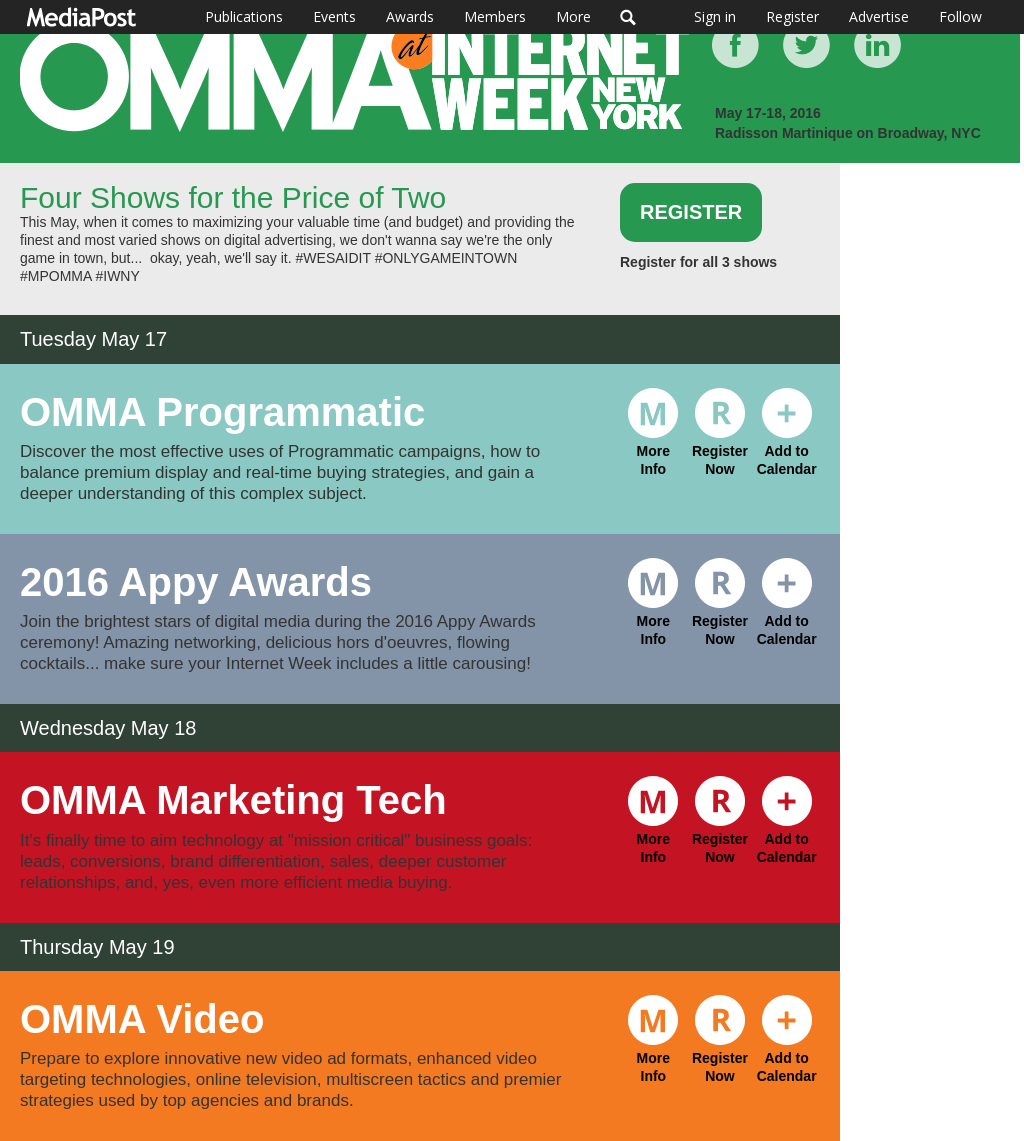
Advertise (879, 16)
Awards (410, 16)
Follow (960, 16)
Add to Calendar (787, 438)
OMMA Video (142, 1019)
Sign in (715, 16)
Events (334, 16)
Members (495, 16)
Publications (244, 16)
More (573, 16)
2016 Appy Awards (196, 582)
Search (628, 17)
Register (792, 16)
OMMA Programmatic (222, 412)
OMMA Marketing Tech (233, 800)
